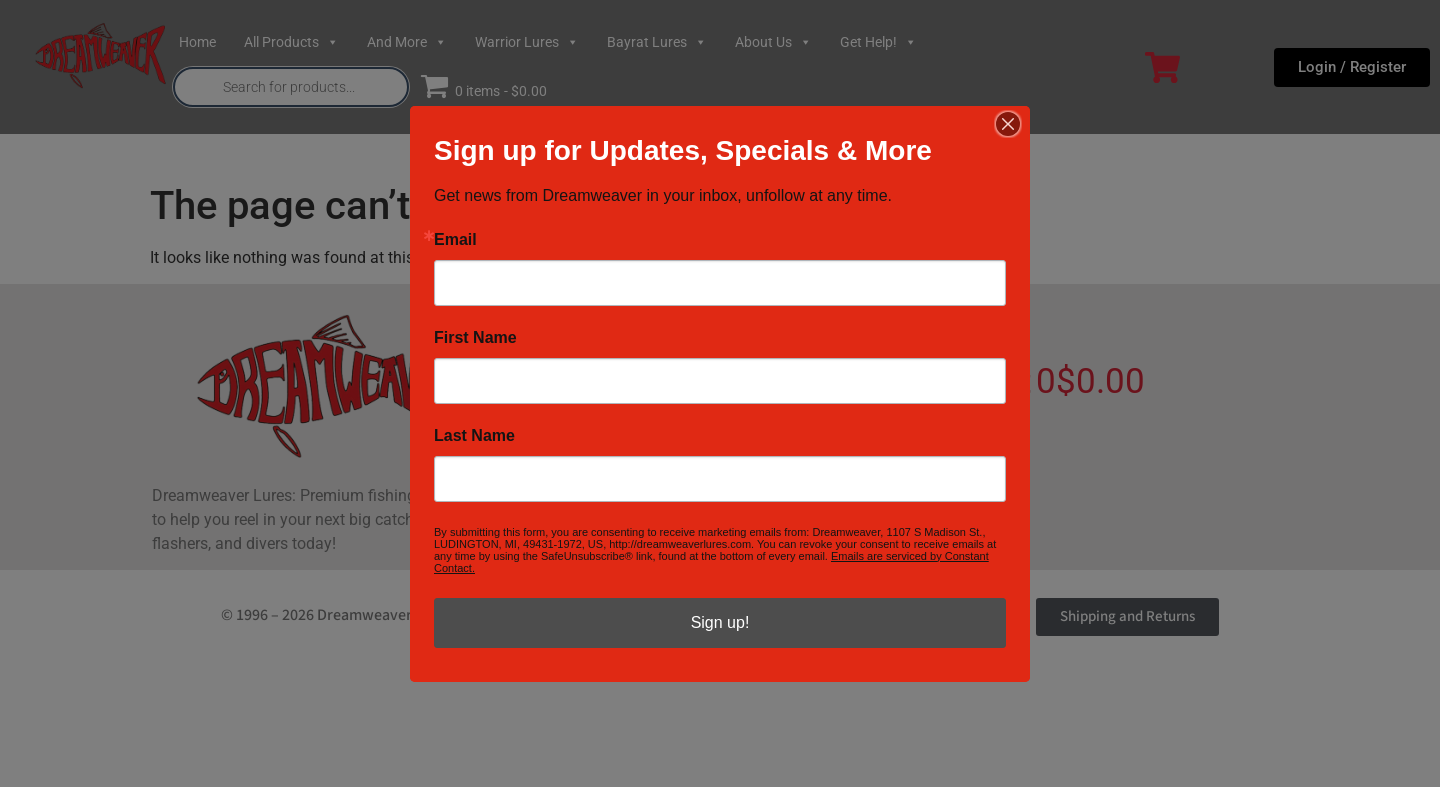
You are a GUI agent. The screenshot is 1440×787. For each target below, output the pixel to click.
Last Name (474, 436)
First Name (475, 338)
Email (455, 240)
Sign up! (720, 622)
